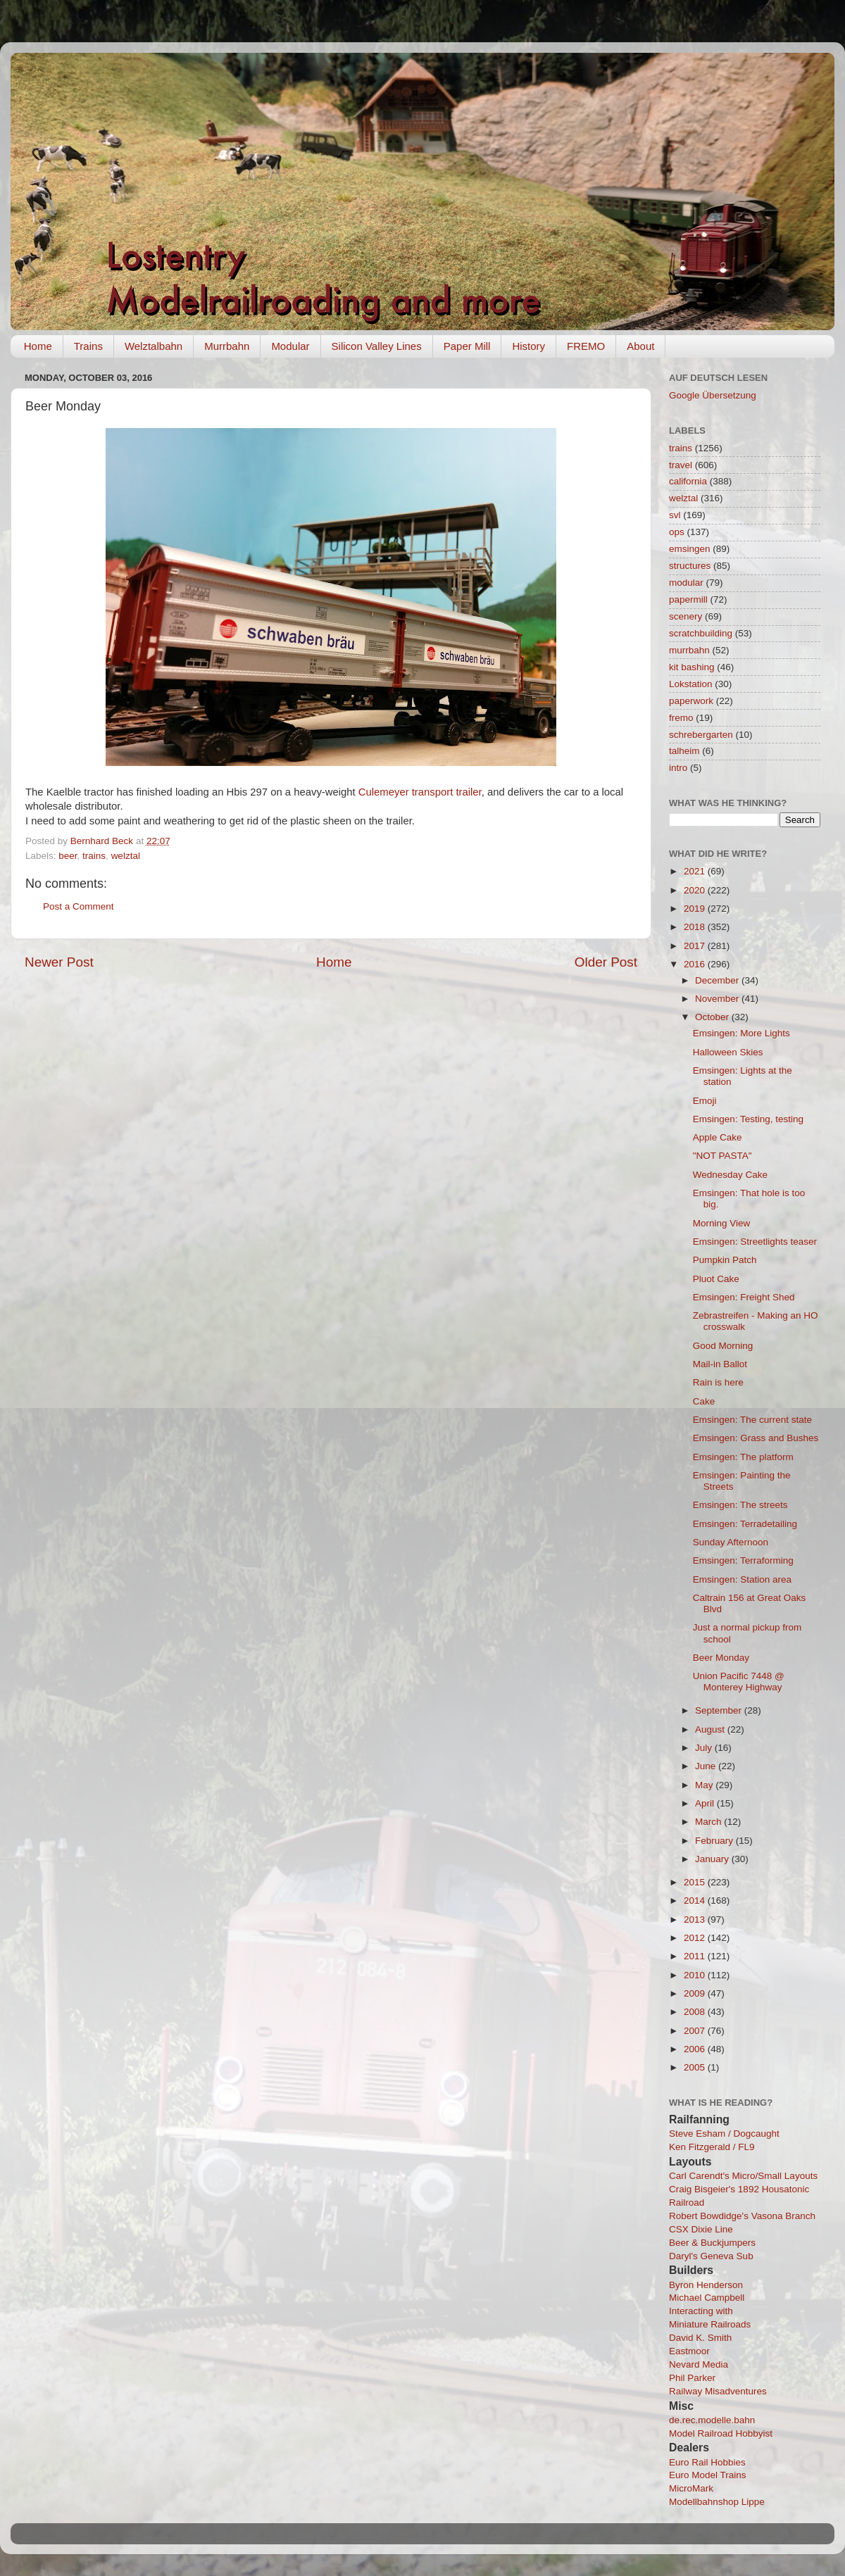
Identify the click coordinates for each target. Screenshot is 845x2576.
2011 (696, 1956)
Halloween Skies (728, 1052)
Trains (88, 346)
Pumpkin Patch (725, 1260)
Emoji (705, 1100)
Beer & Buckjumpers (712, 2242)
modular (686, 582)
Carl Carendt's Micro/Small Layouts (743, 2175)
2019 (696, 908)
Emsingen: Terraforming (743, 1560)
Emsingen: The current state (752, 1419)
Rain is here (718, 1382)
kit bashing (692, 667)
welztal (125, 855)
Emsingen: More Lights (741, 1033)
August (711, 1729)
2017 (696, 946)
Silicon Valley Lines (377, 346)
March (709, 1821)
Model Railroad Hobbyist (720, 2433)
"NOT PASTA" (722, 1155)
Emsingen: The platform (743, 1457)
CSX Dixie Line (701, 2229)
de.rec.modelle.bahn (712, 2420)
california (688, 481)
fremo (681, 717)
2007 (696, 2030)
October (713, 1017)
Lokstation (691, 684)
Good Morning (723, 1345)
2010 (696, 1975)
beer (67, 855)
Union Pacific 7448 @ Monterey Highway (738, 1681)
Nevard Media (698, 2364)
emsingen (690, 549)
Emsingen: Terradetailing (745, 1524)
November (718, 998)
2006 (696, 2049)
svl (675, 515)
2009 (696, 1993)
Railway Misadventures (718, 2391)
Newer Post (59, 962)
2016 (696, 964)
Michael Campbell (706, 2297)
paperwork (691, 701)
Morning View (722, 1223)
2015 (696, 1882)
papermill (688, 599)
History (528, 346)
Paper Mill (467, 346)
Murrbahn (226, 346)
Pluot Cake (716, 1279)
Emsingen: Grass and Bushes (756, 1438)
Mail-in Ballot (720, 1364)
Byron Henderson (706, 2285)
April (706, 1803)
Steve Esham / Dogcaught (724, 2133)
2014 (696, 1900)
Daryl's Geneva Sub (711, 2256)
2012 (696, 1938)
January (713, 1859)
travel (680, 465)
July (705, 1747)
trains (94, 855)
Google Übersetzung (712, 395)
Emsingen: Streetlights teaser (755, 1241)
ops (676, 532)
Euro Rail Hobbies (707, 2462)
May (705, 1785)
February (715, 1840)
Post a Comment (78, 906)
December (718, 980)
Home (38, 346)
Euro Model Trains (707, 2475)
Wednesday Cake (730, 1174)
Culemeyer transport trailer (420, 792)
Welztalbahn (153, 346)
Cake (704, 1401)
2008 (696, 2011)
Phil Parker (692, 2378)
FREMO (586, 346)
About (640, 346)
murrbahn (689, 650)
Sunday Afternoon (730, 1542)
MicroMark (691, 2488)
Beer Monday (721, 1657)
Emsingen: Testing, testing (748, 1119)
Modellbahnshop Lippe (717, 2501)
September (719, 1710)
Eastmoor (689, 2351)
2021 (696, 871)
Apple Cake (717, 1137)
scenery (685, 616)
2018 (696, 927)
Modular (290, 346)
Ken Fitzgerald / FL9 (712, 2147)
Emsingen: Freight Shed (744, 1297)
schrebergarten (701, 734)
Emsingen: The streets (740, 1505)
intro (678, 767)
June (706, 1766)
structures (690, 565)
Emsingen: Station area (742, 1579)
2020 (696, 890)
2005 (696, 2067)
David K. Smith (700, 2337)
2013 (696, 1919)
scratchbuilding (700, 633)
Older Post (606, 962)
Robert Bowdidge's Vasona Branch (742, 2216)
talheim (684, 751)
